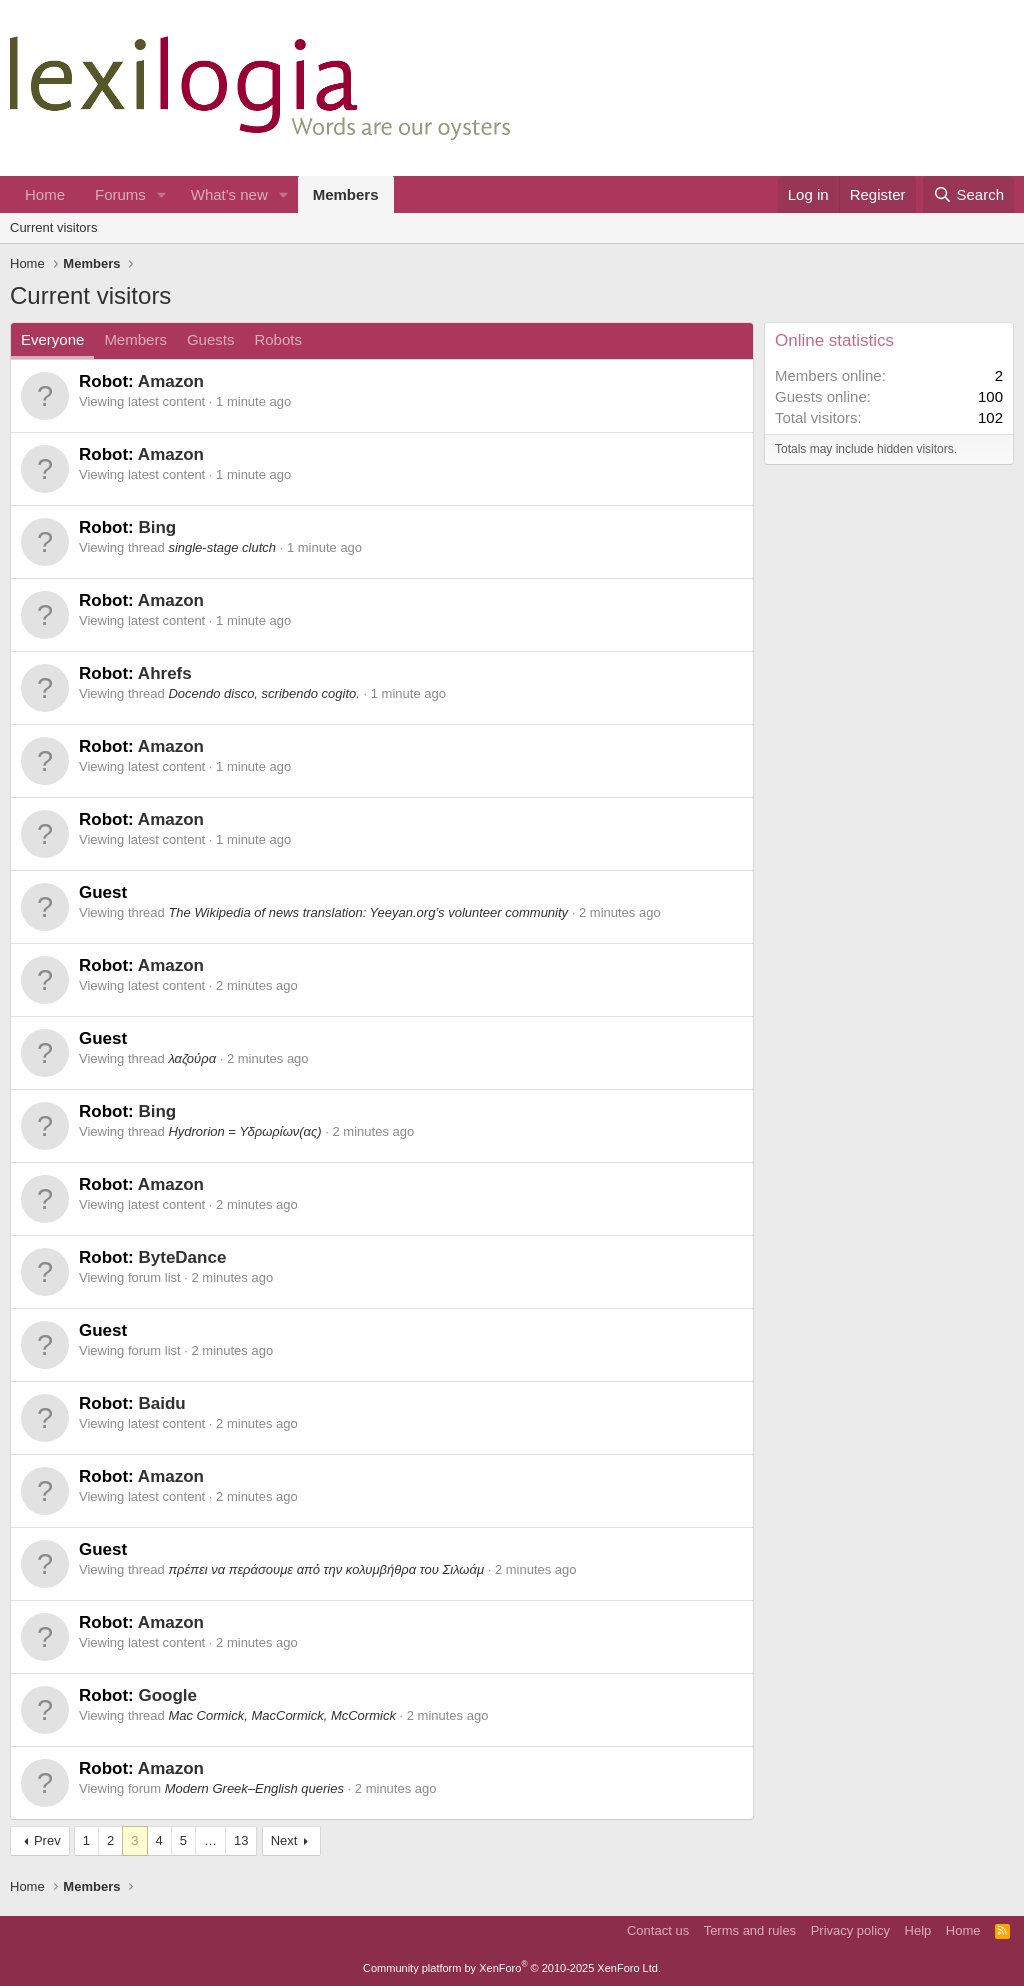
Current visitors (53, 227)
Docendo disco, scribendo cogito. (264, 693)
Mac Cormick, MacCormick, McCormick (282, 1715)
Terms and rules (750, 1930)
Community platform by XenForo (512, 1968)
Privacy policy (850, 1930)
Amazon (171, 381)
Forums (120, 194)
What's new (229, 194)
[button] (162, 194)
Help (918, 1930)
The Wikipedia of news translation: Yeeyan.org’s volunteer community (368, 912)
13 (241, 1840)
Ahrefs (165, 673)
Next (284, 1840)
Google (167, 1695)
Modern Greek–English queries (254, 1788)
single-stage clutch (222, 547)
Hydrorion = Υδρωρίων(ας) (244, 1131)
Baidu (161, 1403)
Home (45, 194)
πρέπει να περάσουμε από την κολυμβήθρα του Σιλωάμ (326, 1569)
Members (346, 194)
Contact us (658, 1930)
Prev (47, 1840)
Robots (278, 339)
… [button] (210, 1840)
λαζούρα (192, 1058)
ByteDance (182, 1257)
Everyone (52, 339)
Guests (211, 339)
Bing (157, 527)
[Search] (968, 194)
